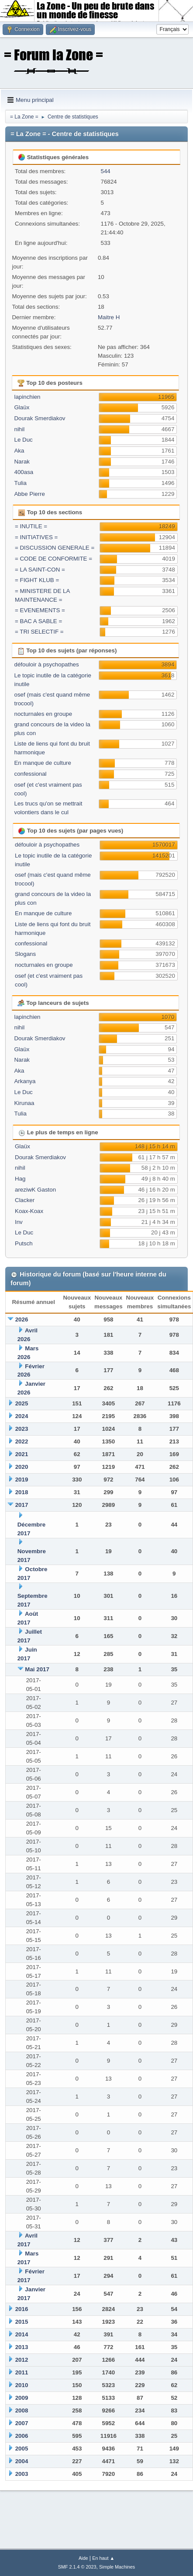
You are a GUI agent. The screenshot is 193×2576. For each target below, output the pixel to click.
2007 (21, 2423)
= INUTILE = (31, 526)
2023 (21, 1429)
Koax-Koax (29, 1211)
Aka (19, 450)
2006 (21, 2436)
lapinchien (27, 397)
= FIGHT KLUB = (37, 580)
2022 (21, 1441)
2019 (21, 1479)
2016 (21, 2309)
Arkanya (24, 1081)
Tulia (20, 483)
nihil (19, 429)
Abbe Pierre (29, 494)
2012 (21, 2359)
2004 (21, 2461)
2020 (21, 1467)
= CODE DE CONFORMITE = (53, 558)
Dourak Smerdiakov (39, 418)
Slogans (25, 954)
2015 (21, 2321)
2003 (21, 2474)
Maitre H (109, 317)
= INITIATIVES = (36, 537)
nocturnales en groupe (43, 714)
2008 (21, 2410)
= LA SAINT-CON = (40, 569)
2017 (21, 1505)
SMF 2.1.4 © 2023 (77, 2566)
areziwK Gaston (35, 1189)
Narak (22, 461)
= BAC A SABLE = (38, 621)
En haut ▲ (103, 2558)
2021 (21, 1454)
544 (105, 171)
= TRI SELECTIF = (39, 631)
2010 (21, 2385)
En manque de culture (42, 763)
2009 (21, 2398)
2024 (21, 1416)
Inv (19, 1222)
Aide (83, 2558)
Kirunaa (24, 1103)
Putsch (24, 1243)
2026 (21, 1319)
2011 (21, 2372)
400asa (23, 472)
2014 (21, 2334)
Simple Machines (117, 2566)
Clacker (24, 1200)
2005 (21, 2448)
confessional (30, 773)
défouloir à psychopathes (46, 664)
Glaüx (21, 407)
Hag (20, 1178)
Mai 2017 (37, 1669)
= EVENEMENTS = (40, 610)
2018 (21, 1492)
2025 (21, 1403)
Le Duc (23, 439)
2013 (21, 2347)
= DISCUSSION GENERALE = (54, 547)
